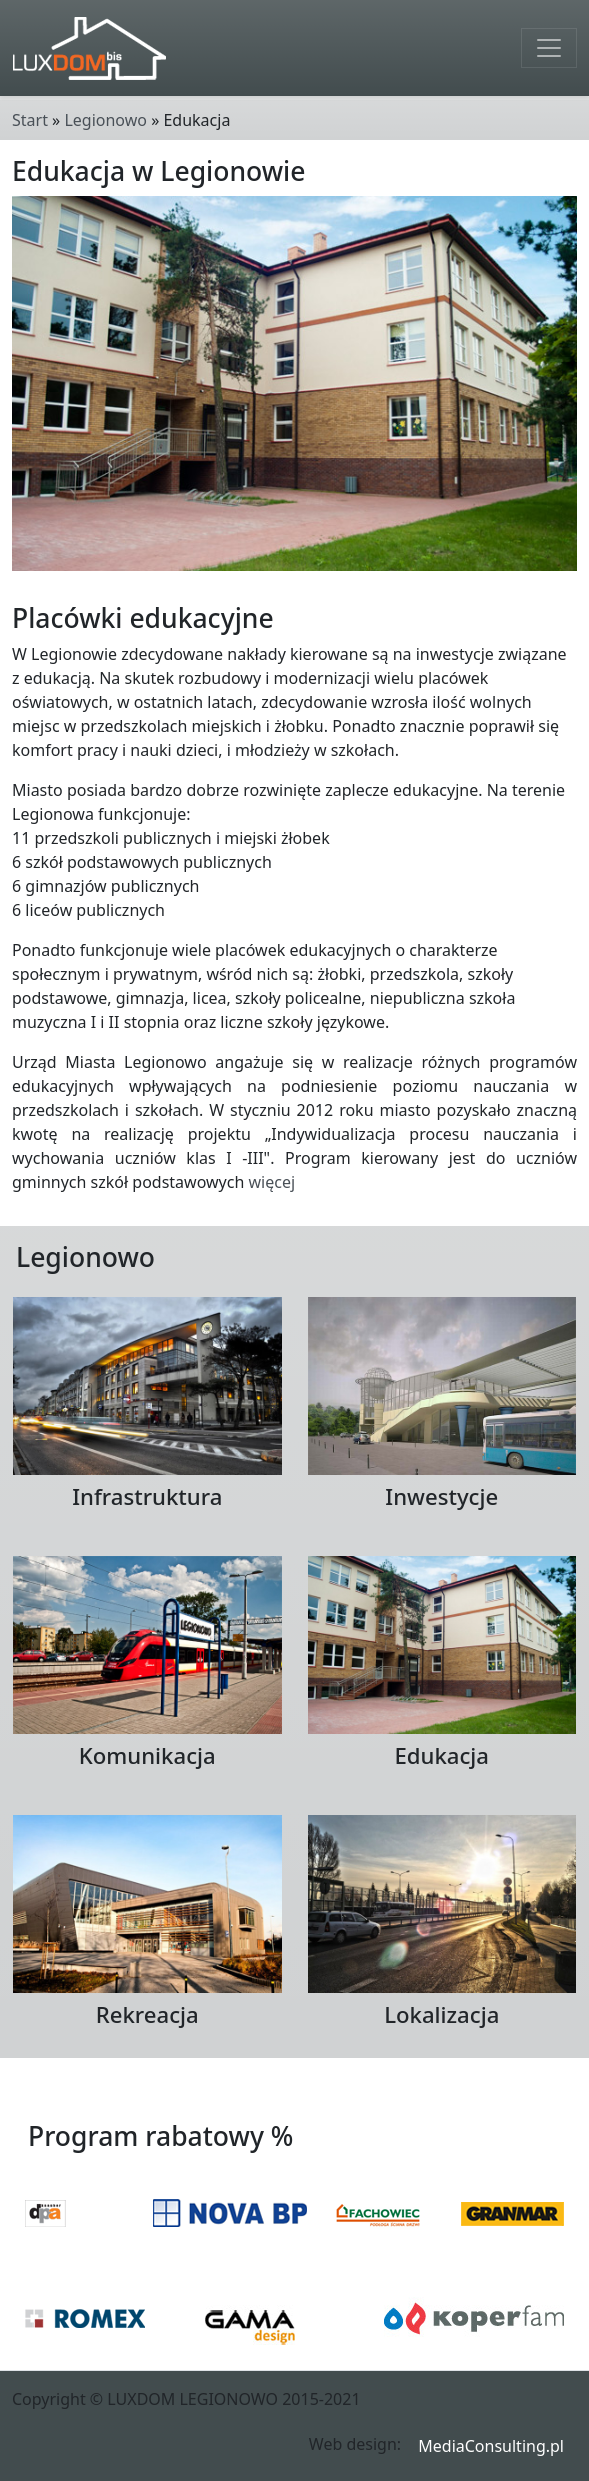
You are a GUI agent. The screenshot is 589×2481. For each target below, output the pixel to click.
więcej (271, 1182)
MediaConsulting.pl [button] (491, 2446)
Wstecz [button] (545, 2089)
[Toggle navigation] (549, 48)
